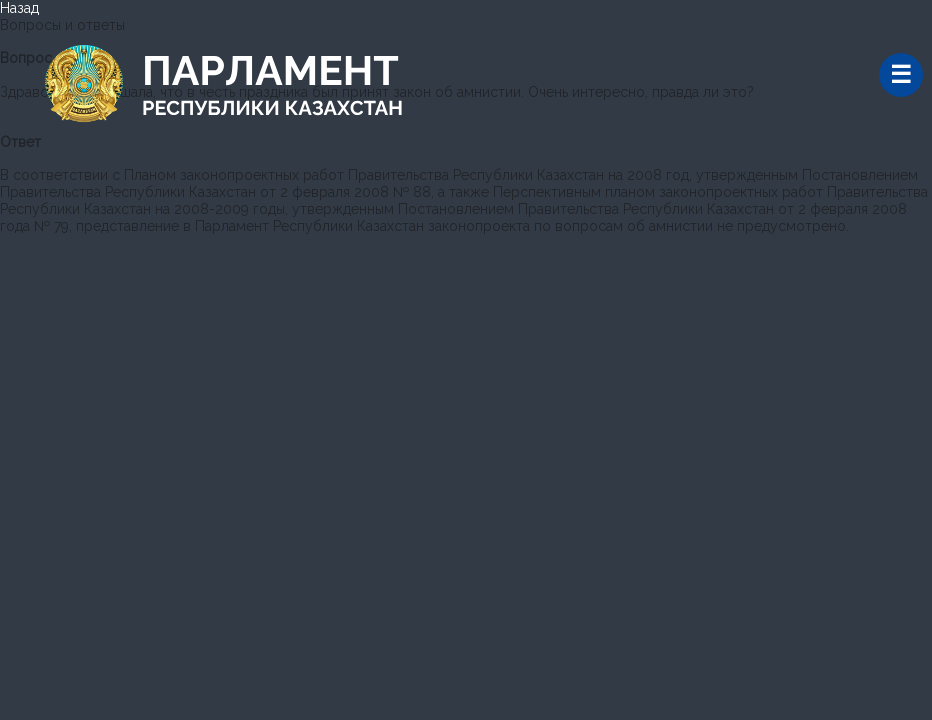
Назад (19, 8)
